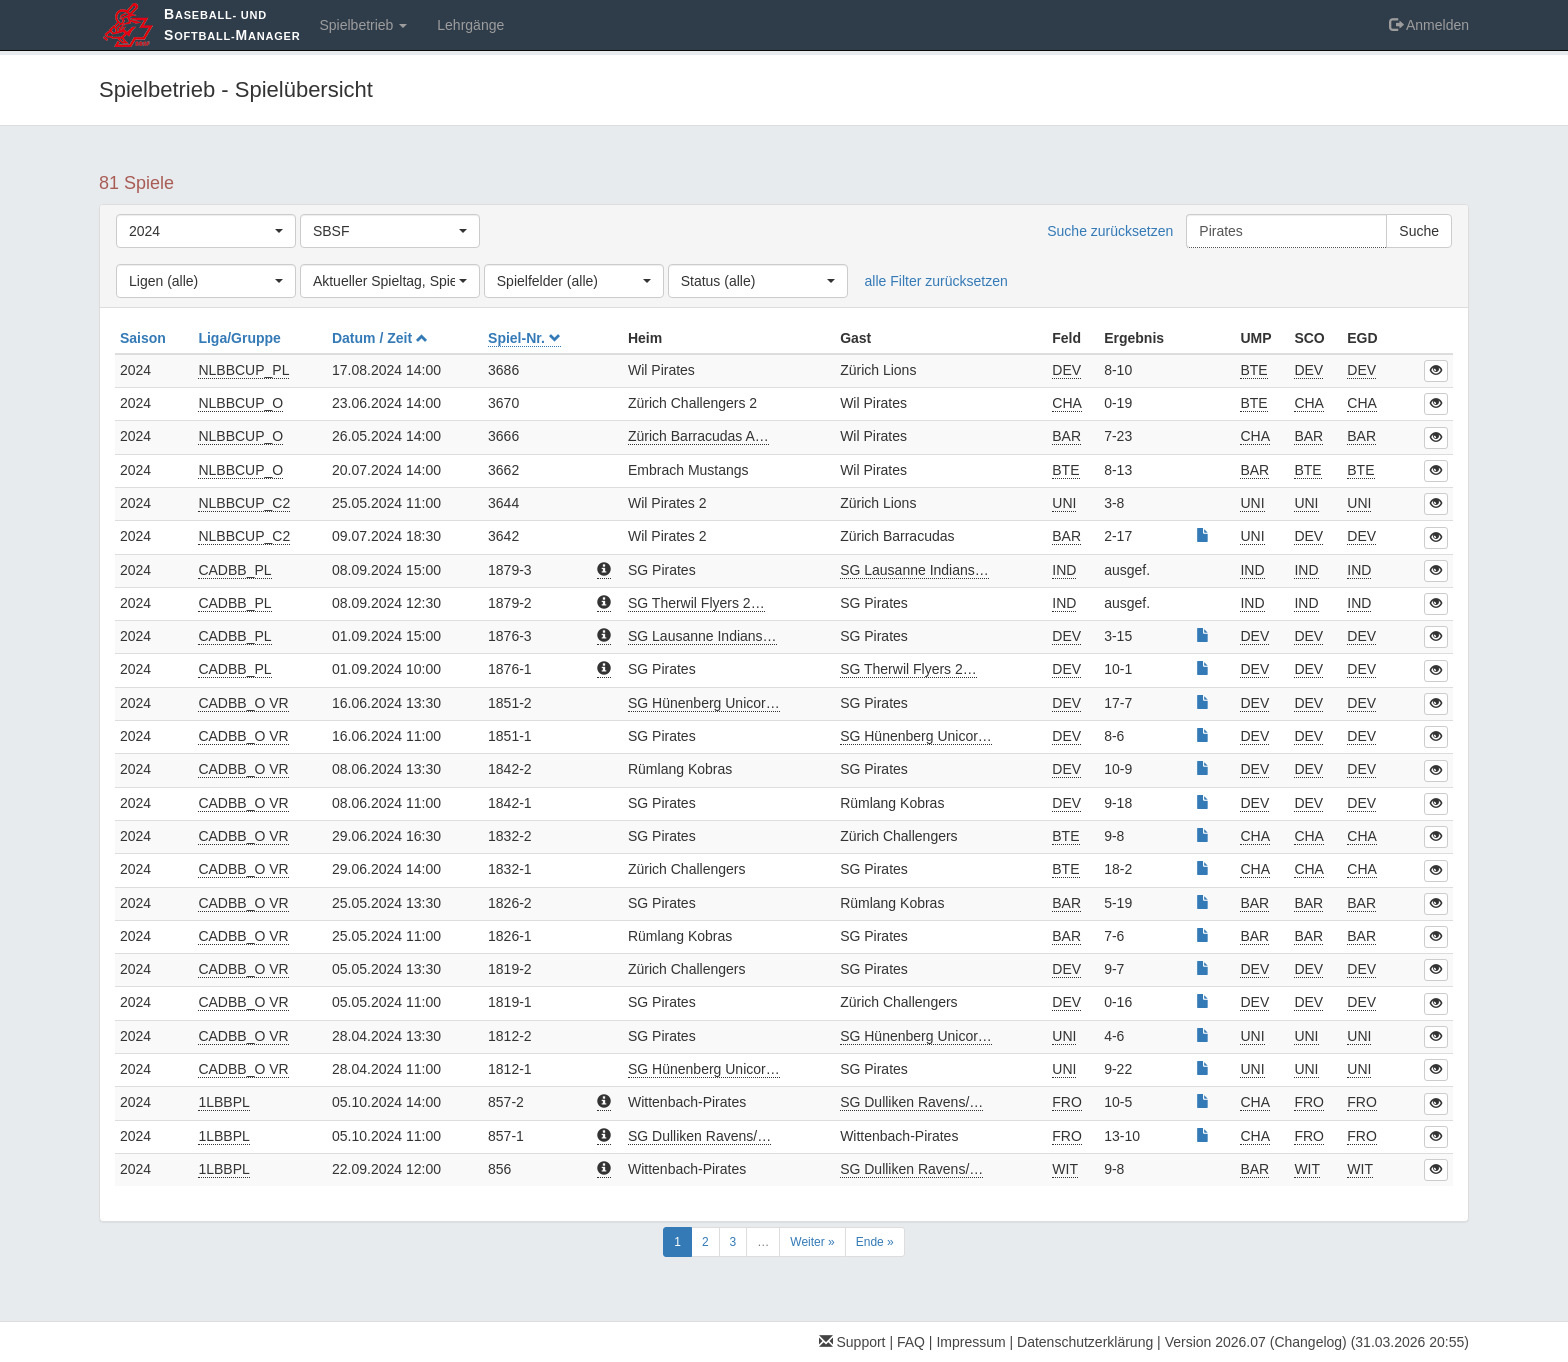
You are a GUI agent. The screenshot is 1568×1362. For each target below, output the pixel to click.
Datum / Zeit (380, 338)
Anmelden (1429, 25)
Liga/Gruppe (241, 338)
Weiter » (812, 1242)
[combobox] (206, 231)
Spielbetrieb (363, 25)
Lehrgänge (470, 25)
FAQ (911, 1342)
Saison (145, 338)
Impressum (970, 1342)
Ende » (875, 1242)
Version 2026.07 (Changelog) (1256, 1342)
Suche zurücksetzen (1110, 231)
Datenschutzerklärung (1085, 1342)
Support (852, 1342)
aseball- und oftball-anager (232, 24)
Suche (1419, 231)
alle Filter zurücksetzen (936, 281)
